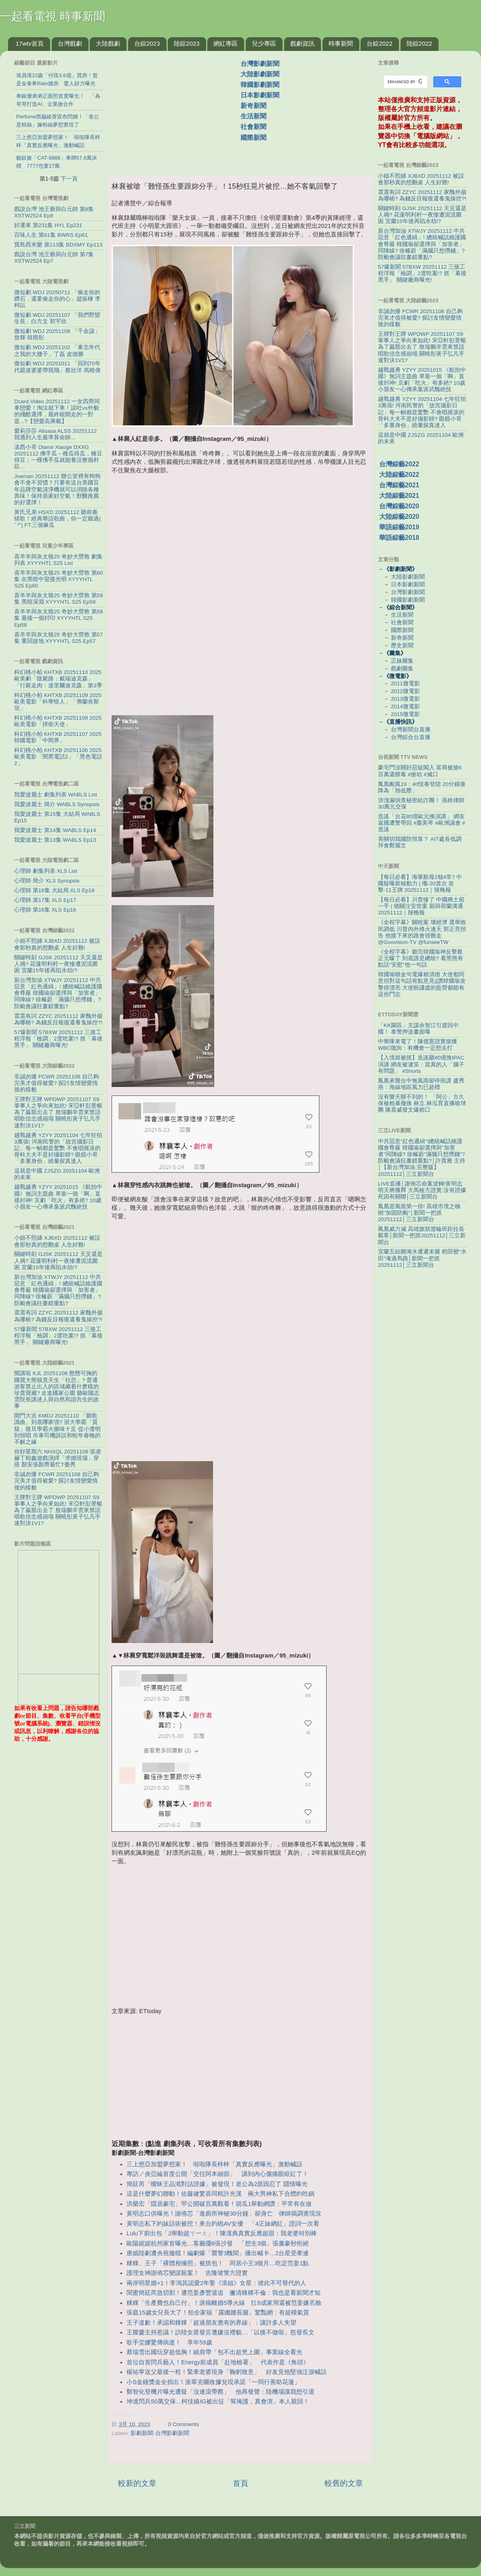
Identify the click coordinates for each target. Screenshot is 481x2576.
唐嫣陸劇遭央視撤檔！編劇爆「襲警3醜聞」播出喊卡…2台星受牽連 (218, 2253)
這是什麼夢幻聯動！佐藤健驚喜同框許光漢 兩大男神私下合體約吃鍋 (220, 2194)
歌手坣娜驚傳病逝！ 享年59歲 (169, 2342)
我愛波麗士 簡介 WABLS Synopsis (56, 804)
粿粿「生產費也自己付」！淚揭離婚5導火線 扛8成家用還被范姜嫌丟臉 (224, 2303)
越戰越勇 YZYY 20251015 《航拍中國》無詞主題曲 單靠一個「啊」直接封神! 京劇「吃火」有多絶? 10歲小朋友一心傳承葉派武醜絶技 (58, 1197)
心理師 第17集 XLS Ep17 (45, 900)
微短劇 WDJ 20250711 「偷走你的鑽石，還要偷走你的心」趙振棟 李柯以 (57, 298)
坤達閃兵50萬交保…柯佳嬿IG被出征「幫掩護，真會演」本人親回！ (218, 2401)
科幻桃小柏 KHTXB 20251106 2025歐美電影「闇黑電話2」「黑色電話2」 (58, 756)
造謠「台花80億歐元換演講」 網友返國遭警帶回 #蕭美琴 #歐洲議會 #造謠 (421, 822)
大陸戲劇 (108, 43)
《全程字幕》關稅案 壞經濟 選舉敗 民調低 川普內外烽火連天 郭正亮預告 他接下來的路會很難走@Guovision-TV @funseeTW (422, 932)
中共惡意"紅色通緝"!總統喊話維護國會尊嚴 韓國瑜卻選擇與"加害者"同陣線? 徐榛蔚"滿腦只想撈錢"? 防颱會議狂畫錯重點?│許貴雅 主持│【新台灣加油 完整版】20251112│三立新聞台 (421, 1157)
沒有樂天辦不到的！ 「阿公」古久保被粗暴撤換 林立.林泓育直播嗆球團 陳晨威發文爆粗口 (422, 1103)
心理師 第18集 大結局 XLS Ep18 (54, 890)
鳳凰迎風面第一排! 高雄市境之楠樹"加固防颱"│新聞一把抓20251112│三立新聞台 (419, 1212)
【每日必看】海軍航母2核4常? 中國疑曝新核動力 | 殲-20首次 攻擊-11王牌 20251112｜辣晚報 (420, 883)
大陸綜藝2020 (399, 516)
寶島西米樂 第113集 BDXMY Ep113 (58, 245)
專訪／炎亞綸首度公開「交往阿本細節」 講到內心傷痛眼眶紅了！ (217, 2174)
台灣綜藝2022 (399, 464)
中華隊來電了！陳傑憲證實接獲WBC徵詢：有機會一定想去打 (417, 1044)
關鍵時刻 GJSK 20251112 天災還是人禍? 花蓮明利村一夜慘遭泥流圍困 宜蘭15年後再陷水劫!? (58, 963)
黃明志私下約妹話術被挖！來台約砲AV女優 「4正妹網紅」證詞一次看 (223, 2223)
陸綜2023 (186, 43)
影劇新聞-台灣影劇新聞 (160, 2433)
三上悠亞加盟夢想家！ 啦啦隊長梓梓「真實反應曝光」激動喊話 (214, 2164)
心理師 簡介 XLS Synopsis (47, 881)
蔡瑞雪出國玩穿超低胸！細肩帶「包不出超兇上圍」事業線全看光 (214, 2352)
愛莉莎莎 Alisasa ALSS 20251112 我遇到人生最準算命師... (55, 434)
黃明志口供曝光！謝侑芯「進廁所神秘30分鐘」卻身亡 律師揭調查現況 (224, 2213)
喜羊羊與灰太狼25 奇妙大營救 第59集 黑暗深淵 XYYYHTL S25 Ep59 (58, 598)
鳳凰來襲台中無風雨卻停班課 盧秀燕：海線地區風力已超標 (421, 1084)
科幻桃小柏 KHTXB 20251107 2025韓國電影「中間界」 (57, 737)
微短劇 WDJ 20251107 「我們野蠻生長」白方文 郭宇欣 (57, 318)
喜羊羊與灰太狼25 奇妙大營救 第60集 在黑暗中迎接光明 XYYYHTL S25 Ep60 (58, 579)
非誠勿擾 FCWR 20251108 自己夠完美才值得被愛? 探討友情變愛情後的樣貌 (56, 1083)
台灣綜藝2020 (399, 506)
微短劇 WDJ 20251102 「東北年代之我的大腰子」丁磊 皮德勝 (57, 350)
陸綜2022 (419, 43)
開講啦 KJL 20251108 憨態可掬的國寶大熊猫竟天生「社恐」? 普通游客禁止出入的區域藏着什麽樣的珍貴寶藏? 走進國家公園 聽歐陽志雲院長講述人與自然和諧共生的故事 (56, 1389)
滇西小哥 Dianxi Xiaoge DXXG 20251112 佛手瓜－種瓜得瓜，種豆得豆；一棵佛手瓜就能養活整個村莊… (58, 457)
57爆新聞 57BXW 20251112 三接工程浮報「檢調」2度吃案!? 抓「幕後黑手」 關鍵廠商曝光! (58, 1038)
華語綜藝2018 (399, 537)
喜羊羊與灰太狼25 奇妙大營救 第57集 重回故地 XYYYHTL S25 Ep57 (58, 638)
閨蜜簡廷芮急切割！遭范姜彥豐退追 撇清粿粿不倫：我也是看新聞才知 (224, 2293)
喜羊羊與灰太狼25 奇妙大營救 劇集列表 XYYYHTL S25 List (58, 560)
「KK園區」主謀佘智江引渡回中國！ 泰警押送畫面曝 (418, 1028)
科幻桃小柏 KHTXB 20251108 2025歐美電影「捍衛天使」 (57, 721)
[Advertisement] (177, 108)
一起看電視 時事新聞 (52, 16)
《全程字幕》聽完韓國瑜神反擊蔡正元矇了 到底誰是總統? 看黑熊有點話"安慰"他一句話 (420, 958)
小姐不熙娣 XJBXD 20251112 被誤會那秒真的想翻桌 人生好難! (57, 944)
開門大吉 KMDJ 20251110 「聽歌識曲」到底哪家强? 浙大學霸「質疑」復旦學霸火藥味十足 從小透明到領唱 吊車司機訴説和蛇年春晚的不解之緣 (57, 1429)
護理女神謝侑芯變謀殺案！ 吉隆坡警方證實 (187, 2273)
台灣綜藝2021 (399, 485)
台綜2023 (147, 43)
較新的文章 (137, 2483)
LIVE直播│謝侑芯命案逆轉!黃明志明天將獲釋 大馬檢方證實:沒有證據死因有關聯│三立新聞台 (422, 1190)
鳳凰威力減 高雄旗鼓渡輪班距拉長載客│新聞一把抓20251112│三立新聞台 (422, 1235)
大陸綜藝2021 (399, 495)
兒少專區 (264, 43)
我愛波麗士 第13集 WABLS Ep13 (55, 840)
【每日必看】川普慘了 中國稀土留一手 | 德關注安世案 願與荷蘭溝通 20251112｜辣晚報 (421, 906)
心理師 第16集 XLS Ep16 (45, 910)
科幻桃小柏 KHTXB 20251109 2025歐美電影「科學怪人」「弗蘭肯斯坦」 (57, 701)
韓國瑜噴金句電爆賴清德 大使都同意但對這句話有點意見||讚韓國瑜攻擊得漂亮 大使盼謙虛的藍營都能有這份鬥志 (422, 984)
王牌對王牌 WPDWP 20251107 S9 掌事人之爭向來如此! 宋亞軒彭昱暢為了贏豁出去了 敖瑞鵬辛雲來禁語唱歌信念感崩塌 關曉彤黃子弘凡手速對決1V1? (58, 1112)
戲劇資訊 (302, 43)
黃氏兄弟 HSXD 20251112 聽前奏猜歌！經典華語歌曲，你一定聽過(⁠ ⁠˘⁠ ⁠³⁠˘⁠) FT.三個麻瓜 (57, 518)
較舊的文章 (344, 2483)
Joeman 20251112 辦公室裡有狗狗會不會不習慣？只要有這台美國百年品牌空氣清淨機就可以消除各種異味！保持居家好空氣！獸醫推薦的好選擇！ (57, 489)
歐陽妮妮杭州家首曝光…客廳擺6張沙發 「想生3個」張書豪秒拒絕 (218, 2243)
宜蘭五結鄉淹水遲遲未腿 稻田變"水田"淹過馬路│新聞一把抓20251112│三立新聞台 (422, 1258)
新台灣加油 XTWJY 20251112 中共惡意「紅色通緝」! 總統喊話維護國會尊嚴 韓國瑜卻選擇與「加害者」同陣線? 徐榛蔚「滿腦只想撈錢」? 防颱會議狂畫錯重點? (58, 993)
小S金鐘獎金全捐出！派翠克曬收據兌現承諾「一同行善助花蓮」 (213, 2382)
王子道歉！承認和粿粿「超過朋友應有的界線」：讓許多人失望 (211, 2322)
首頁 (240, 2483)
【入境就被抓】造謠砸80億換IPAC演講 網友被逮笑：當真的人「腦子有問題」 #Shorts (421, 1064)
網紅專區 (225, 43)
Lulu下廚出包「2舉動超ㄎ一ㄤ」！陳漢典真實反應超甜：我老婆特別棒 (222, 2233)
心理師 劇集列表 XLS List (45, 871)
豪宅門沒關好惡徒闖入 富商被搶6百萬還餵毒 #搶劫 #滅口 (420, 771)
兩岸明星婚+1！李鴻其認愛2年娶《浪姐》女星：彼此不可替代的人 (216, 2283)
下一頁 (69, 178)
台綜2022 (379, 43)
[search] (405, 82)
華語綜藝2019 (399, 527)
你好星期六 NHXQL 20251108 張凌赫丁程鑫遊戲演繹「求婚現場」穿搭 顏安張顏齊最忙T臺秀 (57, 1458)
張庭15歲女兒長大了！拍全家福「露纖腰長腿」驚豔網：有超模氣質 (218, 2312)
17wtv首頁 (30, 43)
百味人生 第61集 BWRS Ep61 (51, 235)
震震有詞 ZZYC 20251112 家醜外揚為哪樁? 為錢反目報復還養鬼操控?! (58, 1019)
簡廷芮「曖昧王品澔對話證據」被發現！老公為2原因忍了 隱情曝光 (217, 2184)
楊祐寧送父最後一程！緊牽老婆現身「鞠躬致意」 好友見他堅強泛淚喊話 (227, 2372)
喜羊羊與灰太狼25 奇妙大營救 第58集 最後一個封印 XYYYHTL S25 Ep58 (58, 618)
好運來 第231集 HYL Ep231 (48, 225)
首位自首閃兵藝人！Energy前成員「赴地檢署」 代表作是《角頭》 (218, 2362)
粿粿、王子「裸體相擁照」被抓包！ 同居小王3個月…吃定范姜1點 (218, 2263)
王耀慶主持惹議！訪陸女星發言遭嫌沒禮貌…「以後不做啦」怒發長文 (220, 2332)
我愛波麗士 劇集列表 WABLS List (55, 795)
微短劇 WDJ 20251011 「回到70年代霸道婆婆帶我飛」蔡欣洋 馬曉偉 (57, 366)
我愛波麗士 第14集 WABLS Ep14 (55, 830)
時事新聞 (341, 43)
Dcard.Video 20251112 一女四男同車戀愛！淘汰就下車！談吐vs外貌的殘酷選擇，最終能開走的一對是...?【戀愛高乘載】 (57, 411)
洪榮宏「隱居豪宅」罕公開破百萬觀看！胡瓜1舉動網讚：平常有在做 (219, 2204)
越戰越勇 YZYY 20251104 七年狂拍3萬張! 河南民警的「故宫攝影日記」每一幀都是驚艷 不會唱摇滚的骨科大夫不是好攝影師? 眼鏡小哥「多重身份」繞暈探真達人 (58, 1148)
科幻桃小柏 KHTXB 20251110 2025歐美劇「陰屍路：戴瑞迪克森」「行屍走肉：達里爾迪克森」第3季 (58, 678)
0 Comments (183, 2424)
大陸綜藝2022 (399, 474)
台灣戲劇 (70, 43)
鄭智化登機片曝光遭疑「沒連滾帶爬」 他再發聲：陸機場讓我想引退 (220, 2392)
